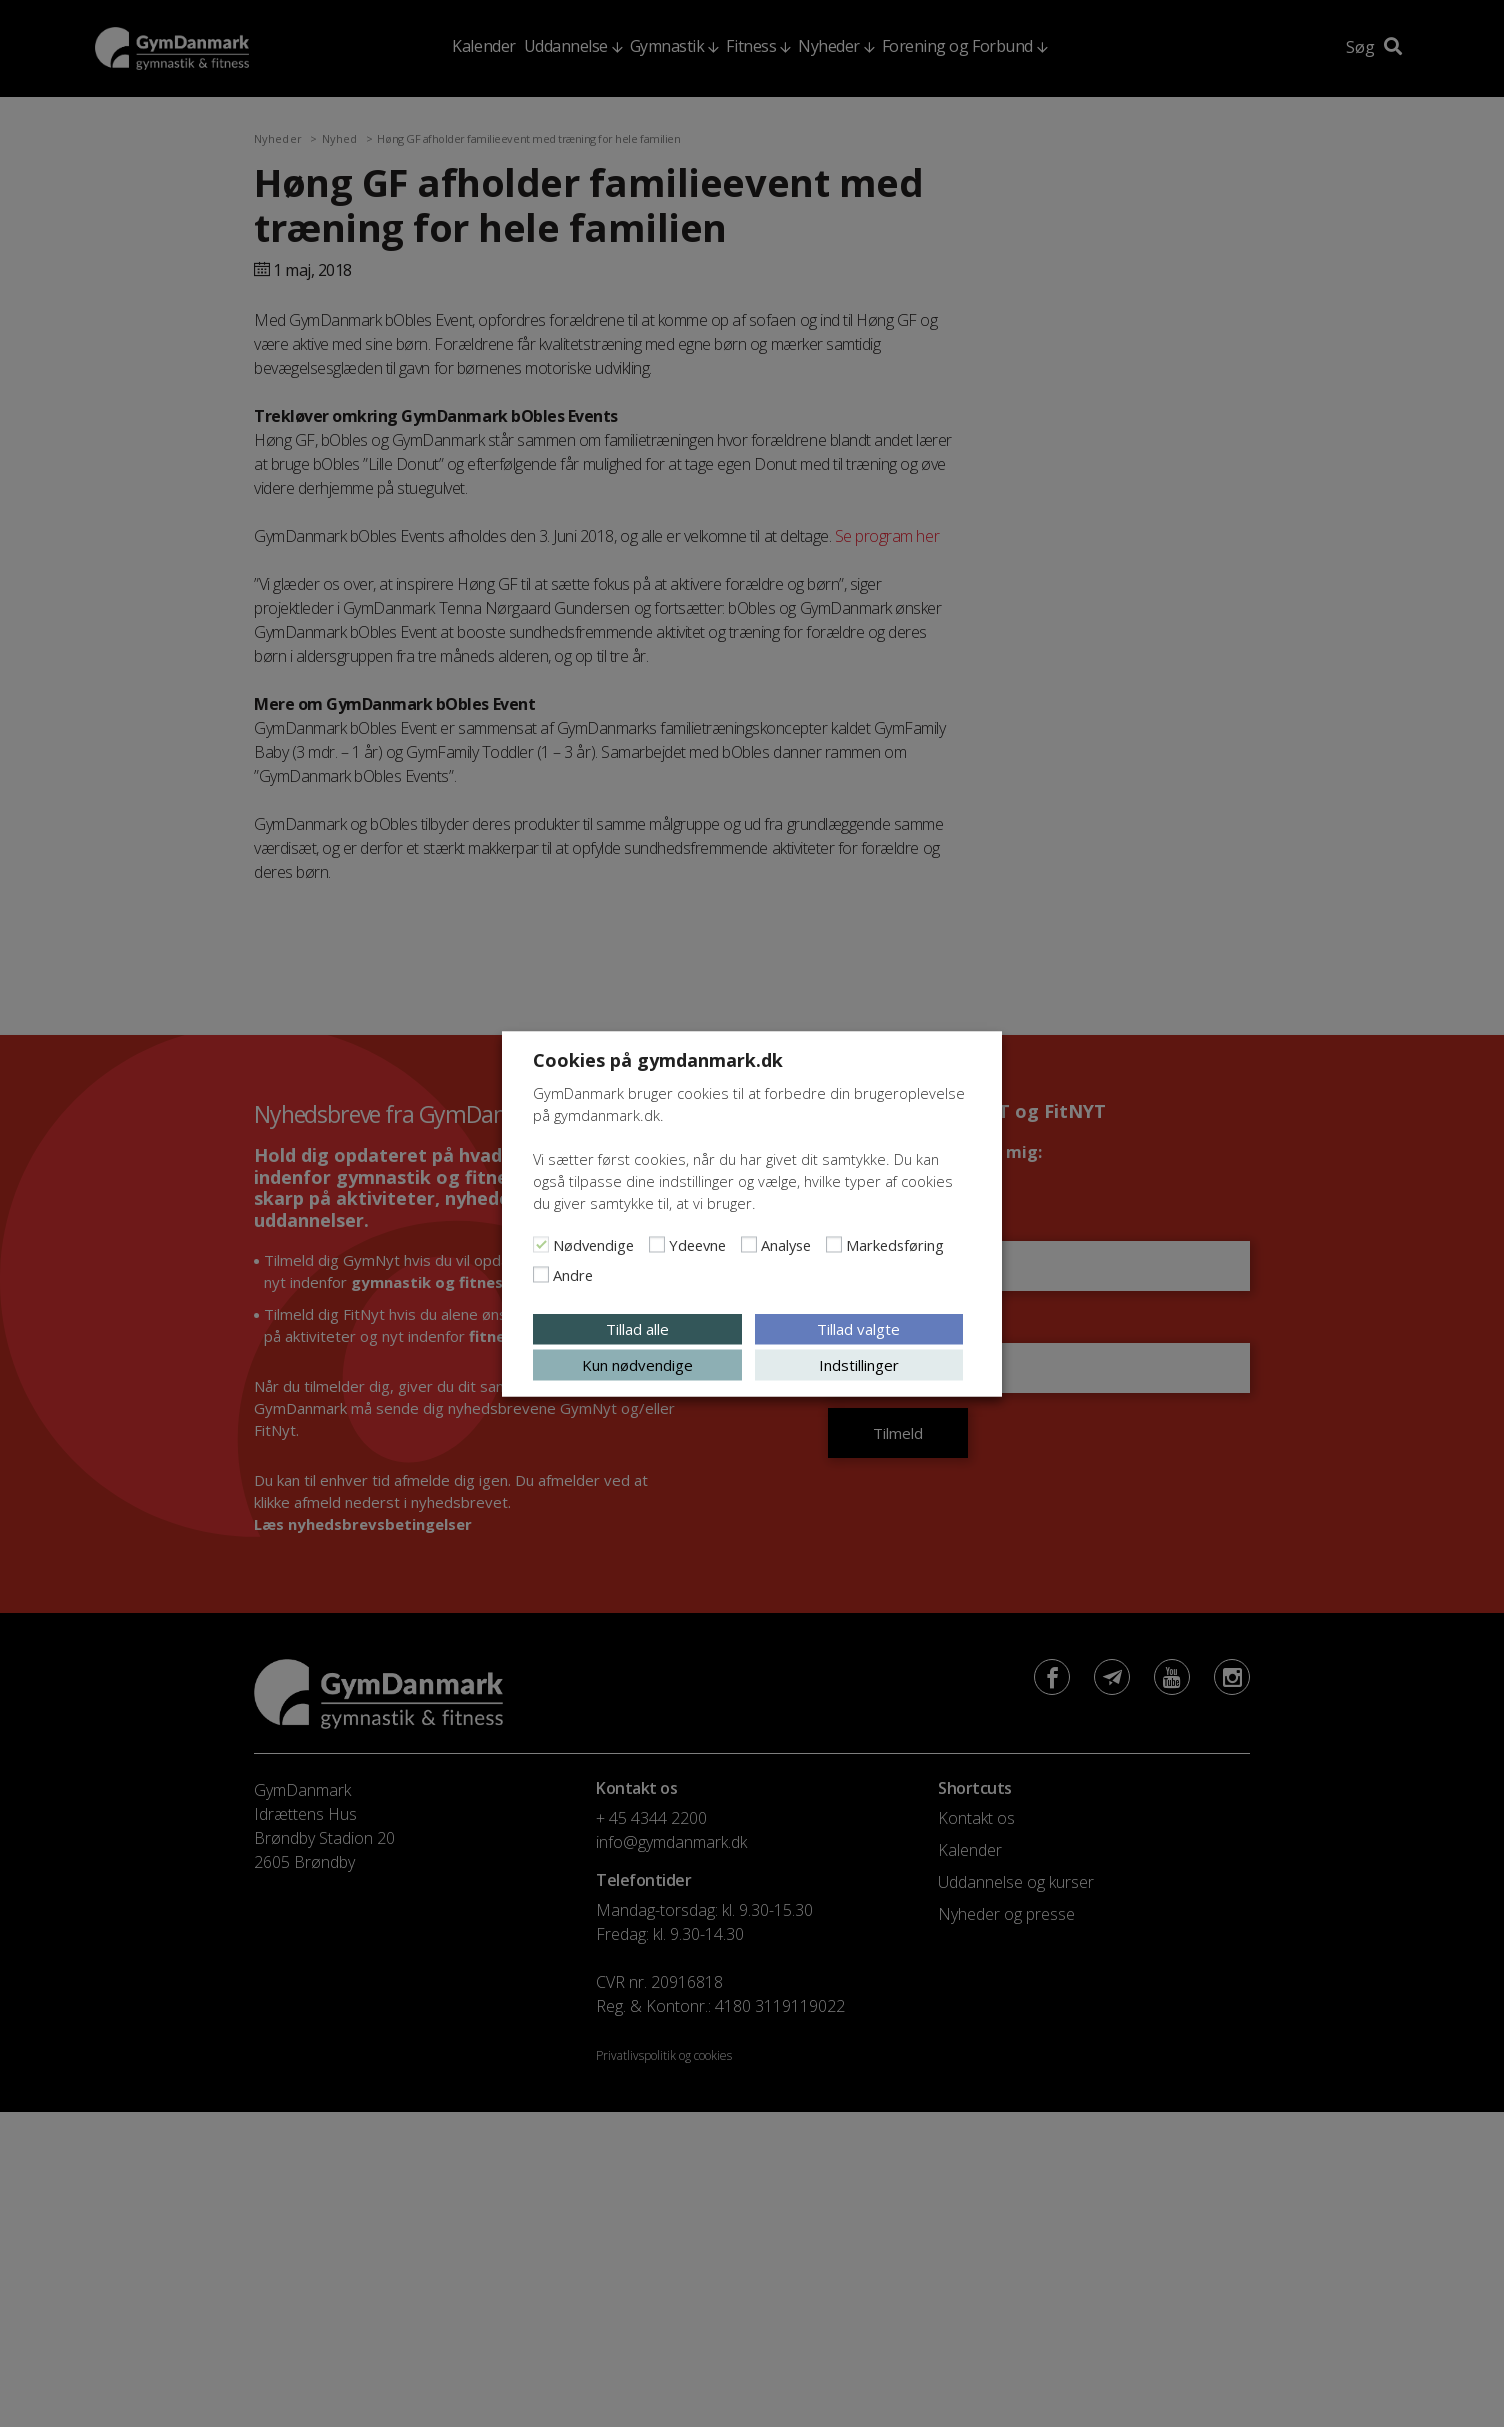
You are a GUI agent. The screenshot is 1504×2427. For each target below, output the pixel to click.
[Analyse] (749, 1244)
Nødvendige (593, 1244)
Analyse (786, 1244)
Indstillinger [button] (859, 1364)
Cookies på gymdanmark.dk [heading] (658, 1059)
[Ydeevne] (657, 1244)
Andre (573, 1274)
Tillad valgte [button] (858, 1328)
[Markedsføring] (834, 1244)
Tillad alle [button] (637, 1328)
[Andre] (541, 1274)
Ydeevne (697, 1244)
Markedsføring (895, 1244)
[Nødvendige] (541, 1244)
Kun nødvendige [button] (637, 1364)
